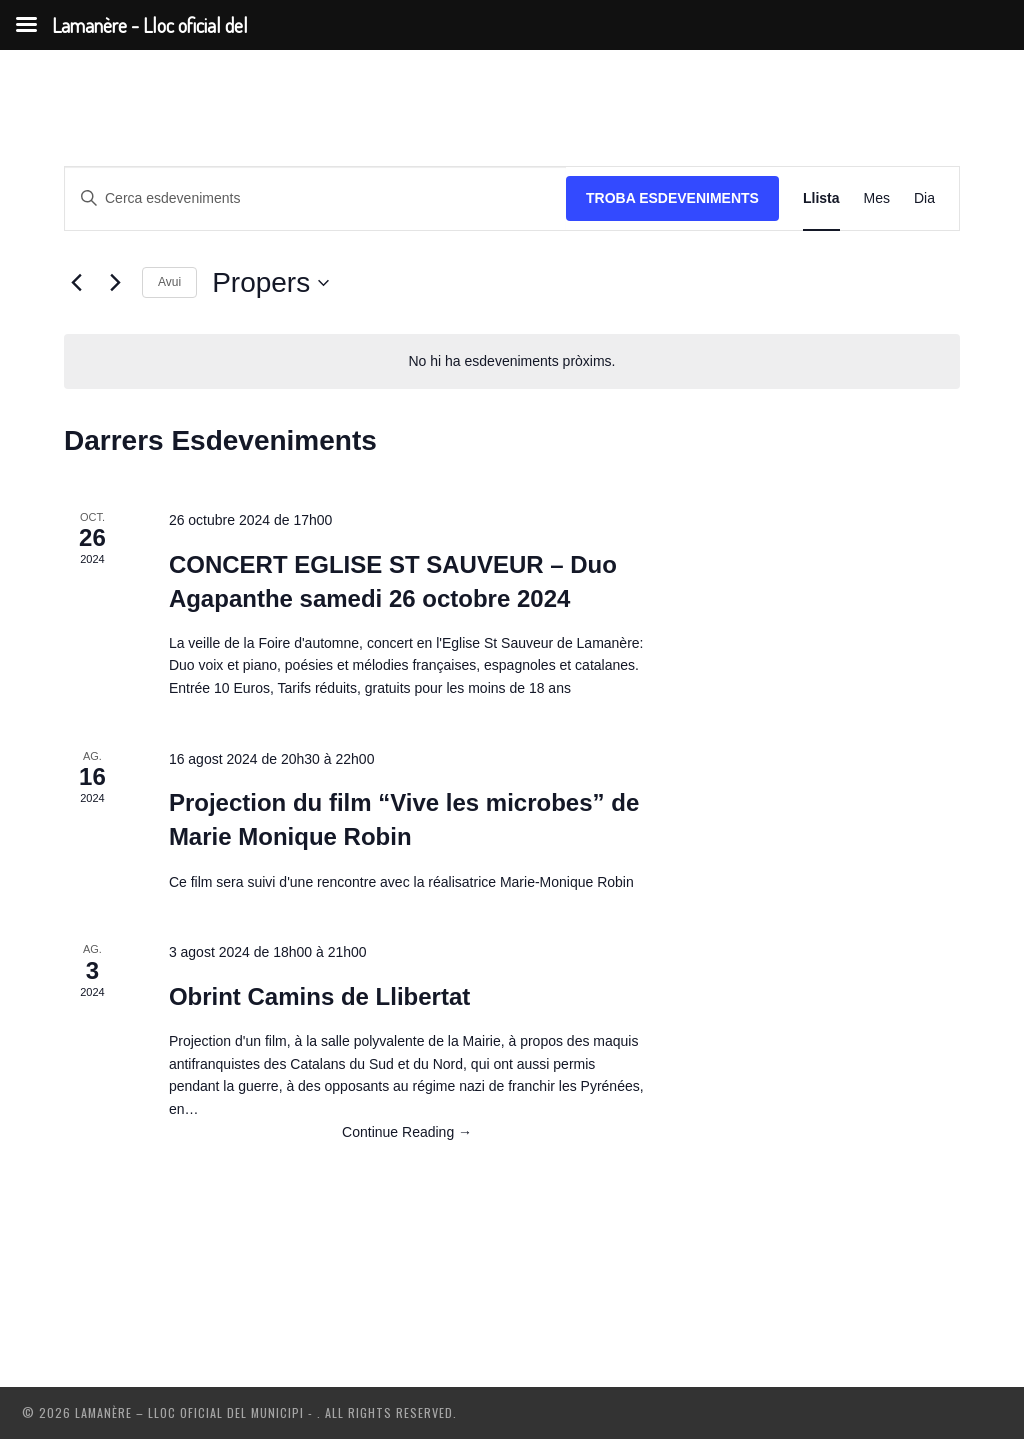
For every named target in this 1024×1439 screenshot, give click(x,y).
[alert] (512, 361)
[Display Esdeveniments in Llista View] (821, 198)
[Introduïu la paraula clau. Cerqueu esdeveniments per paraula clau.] (315, 198)
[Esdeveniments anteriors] (76, 283)
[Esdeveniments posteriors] (115, 283)
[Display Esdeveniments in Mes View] (877, 198)
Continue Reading (407, 1132)
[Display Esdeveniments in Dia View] (924, 198)
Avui (169, 282)
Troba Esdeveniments (672, 198)
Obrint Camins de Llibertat (319, 996)
